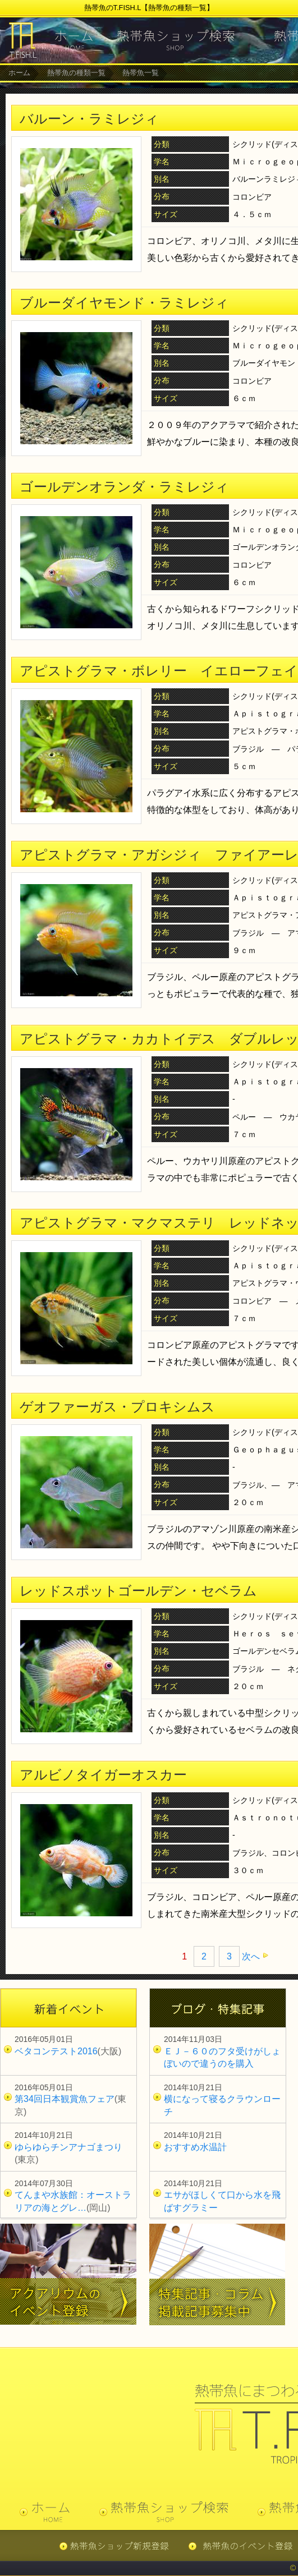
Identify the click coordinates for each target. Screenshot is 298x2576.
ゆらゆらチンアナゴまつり (68, 2147)
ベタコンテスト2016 (56, 2051)
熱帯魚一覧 (140, 72)
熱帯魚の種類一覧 (76, 72)
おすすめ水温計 (195, 2147)
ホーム (19, 72)
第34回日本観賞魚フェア (64, 2099)
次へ (251, 1956)
